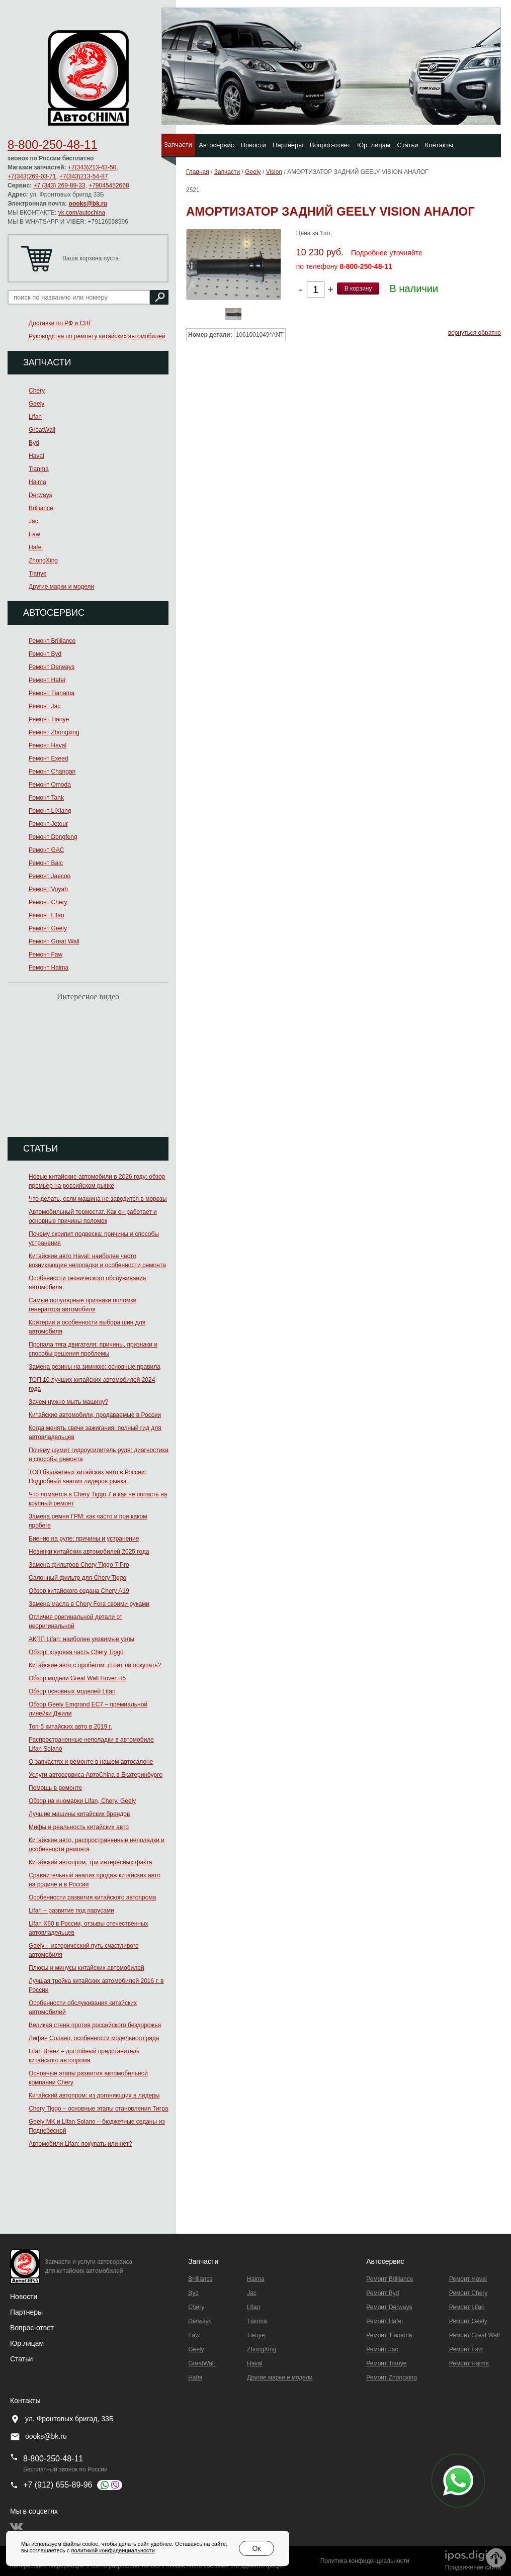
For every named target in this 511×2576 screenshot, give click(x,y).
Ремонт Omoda (50, 784)
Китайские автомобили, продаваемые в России (95, 1414)
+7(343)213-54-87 (83, 176)
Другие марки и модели (61, 586)
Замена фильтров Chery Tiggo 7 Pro (79, 1564)
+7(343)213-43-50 (92, 167)
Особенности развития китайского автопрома (92, 1897)
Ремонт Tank (46, 797)
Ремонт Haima (48, 967)
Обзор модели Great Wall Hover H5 (77, 1678)
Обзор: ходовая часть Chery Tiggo (76, 1652)
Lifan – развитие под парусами (71, 1910)
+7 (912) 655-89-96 (57, 2484)
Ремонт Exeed (48, 758)
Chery (37, 390)
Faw (34, 534)
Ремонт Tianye (49, 719)
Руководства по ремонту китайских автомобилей (97, 336)
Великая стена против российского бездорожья (95, 2025)
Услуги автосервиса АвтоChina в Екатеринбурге (95, 1774)
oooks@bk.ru (88, 203)
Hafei (36, 547)
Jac (33, 521)
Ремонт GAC (46, 849)
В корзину (358, 288)
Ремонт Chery (48, 902)
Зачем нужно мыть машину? (68, 1401)
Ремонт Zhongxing (54, 732)
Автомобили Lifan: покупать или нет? (80, 2143)
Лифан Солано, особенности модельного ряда (94, 2038)
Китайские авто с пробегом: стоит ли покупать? (95, 1665)
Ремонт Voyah (48, 889)
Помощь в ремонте (55, 1787)
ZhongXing (43, 560)
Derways (40, 495)
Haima (37, 482)
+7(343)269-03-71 (32, 176)
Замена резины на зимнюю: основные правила (94, 1366)
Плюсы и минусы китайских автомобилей (86, 1967)
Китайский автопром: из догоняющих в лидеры (94, 2095)
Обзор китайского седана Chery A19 (79, 1590)
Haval (36, 455)
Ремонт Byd (45, 653)
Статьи (407, 145)
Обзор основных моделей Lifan (72, 1691)
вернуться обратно (474, 332)
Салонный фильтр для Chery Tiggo (77, 1577)
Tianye (38, 573)
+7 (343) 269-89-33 (59, 185)
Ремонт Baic (46, 863)
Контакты (439, 145)
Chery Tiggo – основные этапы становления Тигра (98, 2108)
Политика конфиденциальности (364, 2560)
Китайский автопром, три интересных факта (90, 1862)
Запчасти (178, 144)
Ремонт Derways (51, 667)
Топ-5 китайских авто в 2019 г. (70, 1726)
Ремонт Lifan (46, 915)
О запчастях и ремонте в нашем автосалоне (91, 1761)
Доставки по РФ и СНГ (60, 323)
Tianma (39, 468)
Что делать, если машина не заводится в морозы (97, 1198)
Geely (36, 403)
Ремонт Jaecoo (49, 876)
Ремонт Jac (44, 706)
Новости (253, 145)
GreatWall (42, 429)
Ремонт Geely (48, 928)
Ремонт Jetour (48, 823)
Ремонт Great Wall (54, 941)
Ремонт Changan (52, 771)
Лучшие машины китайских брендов (79, 1814)
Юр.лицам (27, 2343)
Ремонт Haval (47, 745)
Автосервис (216, 145)
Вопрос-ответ (330, 145)
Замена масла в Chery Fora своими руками (89, 1603)
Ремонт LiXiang (50, 810)
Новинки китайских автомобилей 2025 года (89, 1551)
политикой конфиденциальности (112, 2550)
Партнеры (288, 145)
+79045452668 (109, 185)
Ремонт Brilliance (52, 640)
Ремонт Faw (45, 954)
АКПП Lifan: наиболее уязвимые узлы (81, 1639)
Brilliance (41, 508)
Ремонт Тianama (51, 693)
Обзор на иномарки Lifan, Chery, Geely (82, 1800)
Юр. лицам (373, 145)
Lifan (35, 416)
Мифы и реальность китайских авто (79, 1827)
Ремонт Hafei (47, 680)
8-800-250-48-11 (53, 144)
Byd (34, 442)
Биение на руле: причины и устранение (84, 1538)
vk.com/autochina (81, 212)
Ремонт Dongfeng (53, 836)
